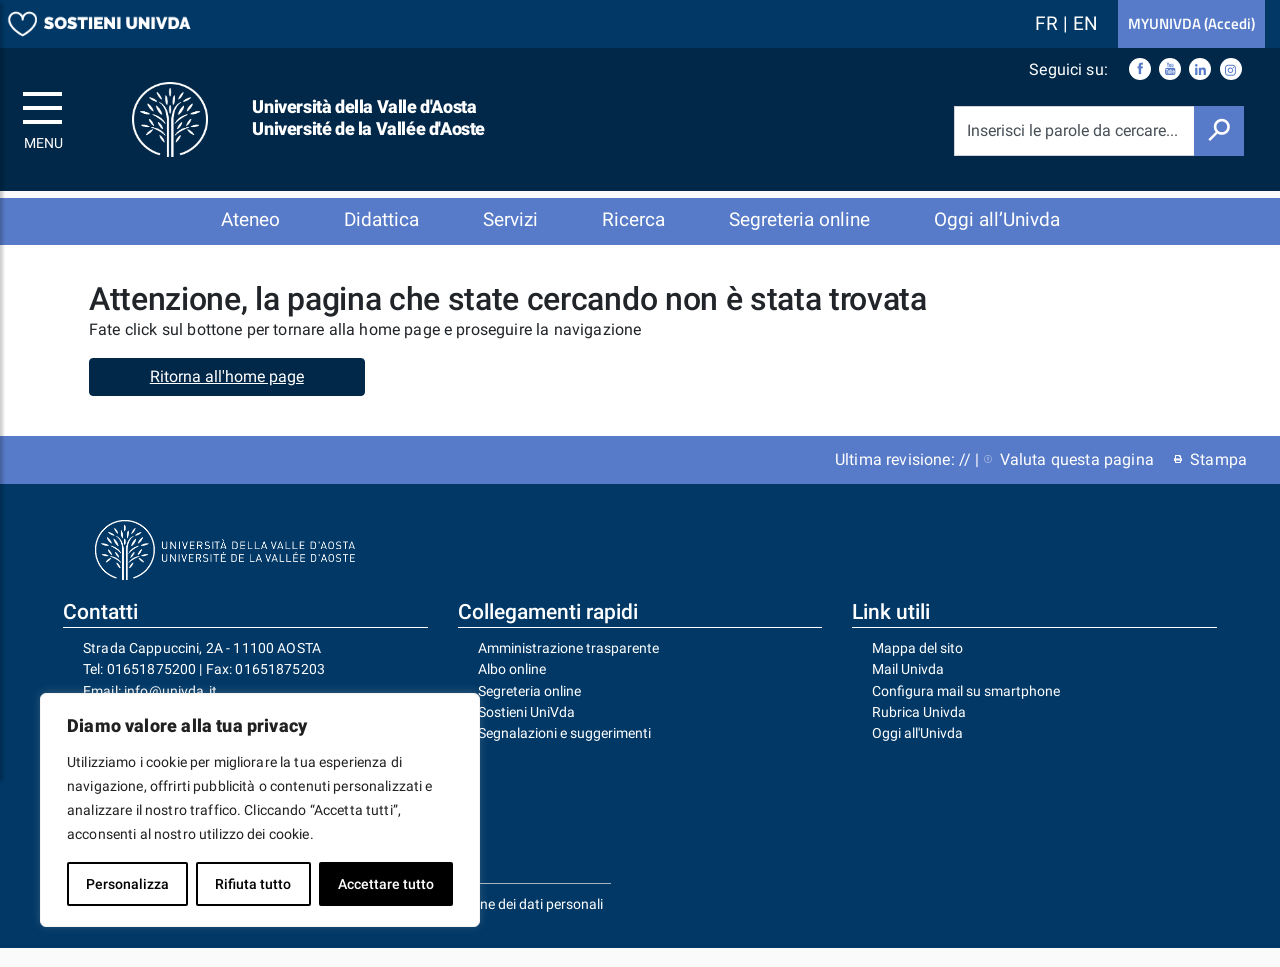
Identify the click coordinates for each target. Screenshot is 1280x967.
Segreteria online (799, 219)
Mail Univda (908, 688)
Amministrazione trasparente (568, 667)
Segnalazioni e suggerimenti (564, 752)
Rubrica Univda (919, 731)
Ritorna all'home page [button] (227, 395)
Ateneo (250, 219)
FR (1049, 23)
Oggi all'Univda (917, 752)
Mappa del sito (917, 667)
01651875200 (152, 688)
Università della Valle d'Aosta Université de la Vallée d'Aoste (368, 117)
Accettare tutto (386, 884)
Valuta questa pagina (1069, 478)
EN (1085, 23)
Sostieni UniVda (526, 731)
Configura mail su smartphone (966, 710)
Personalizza (127, 884)
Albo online (512, 688)
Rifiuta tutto (253, 884)
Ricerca (633, 219)
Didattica (381, 219)
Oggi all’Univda (997, 219)
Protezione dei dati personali (515, 923)
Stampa (1210, 478)
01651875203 (280, 688)
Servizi (510, 219)
